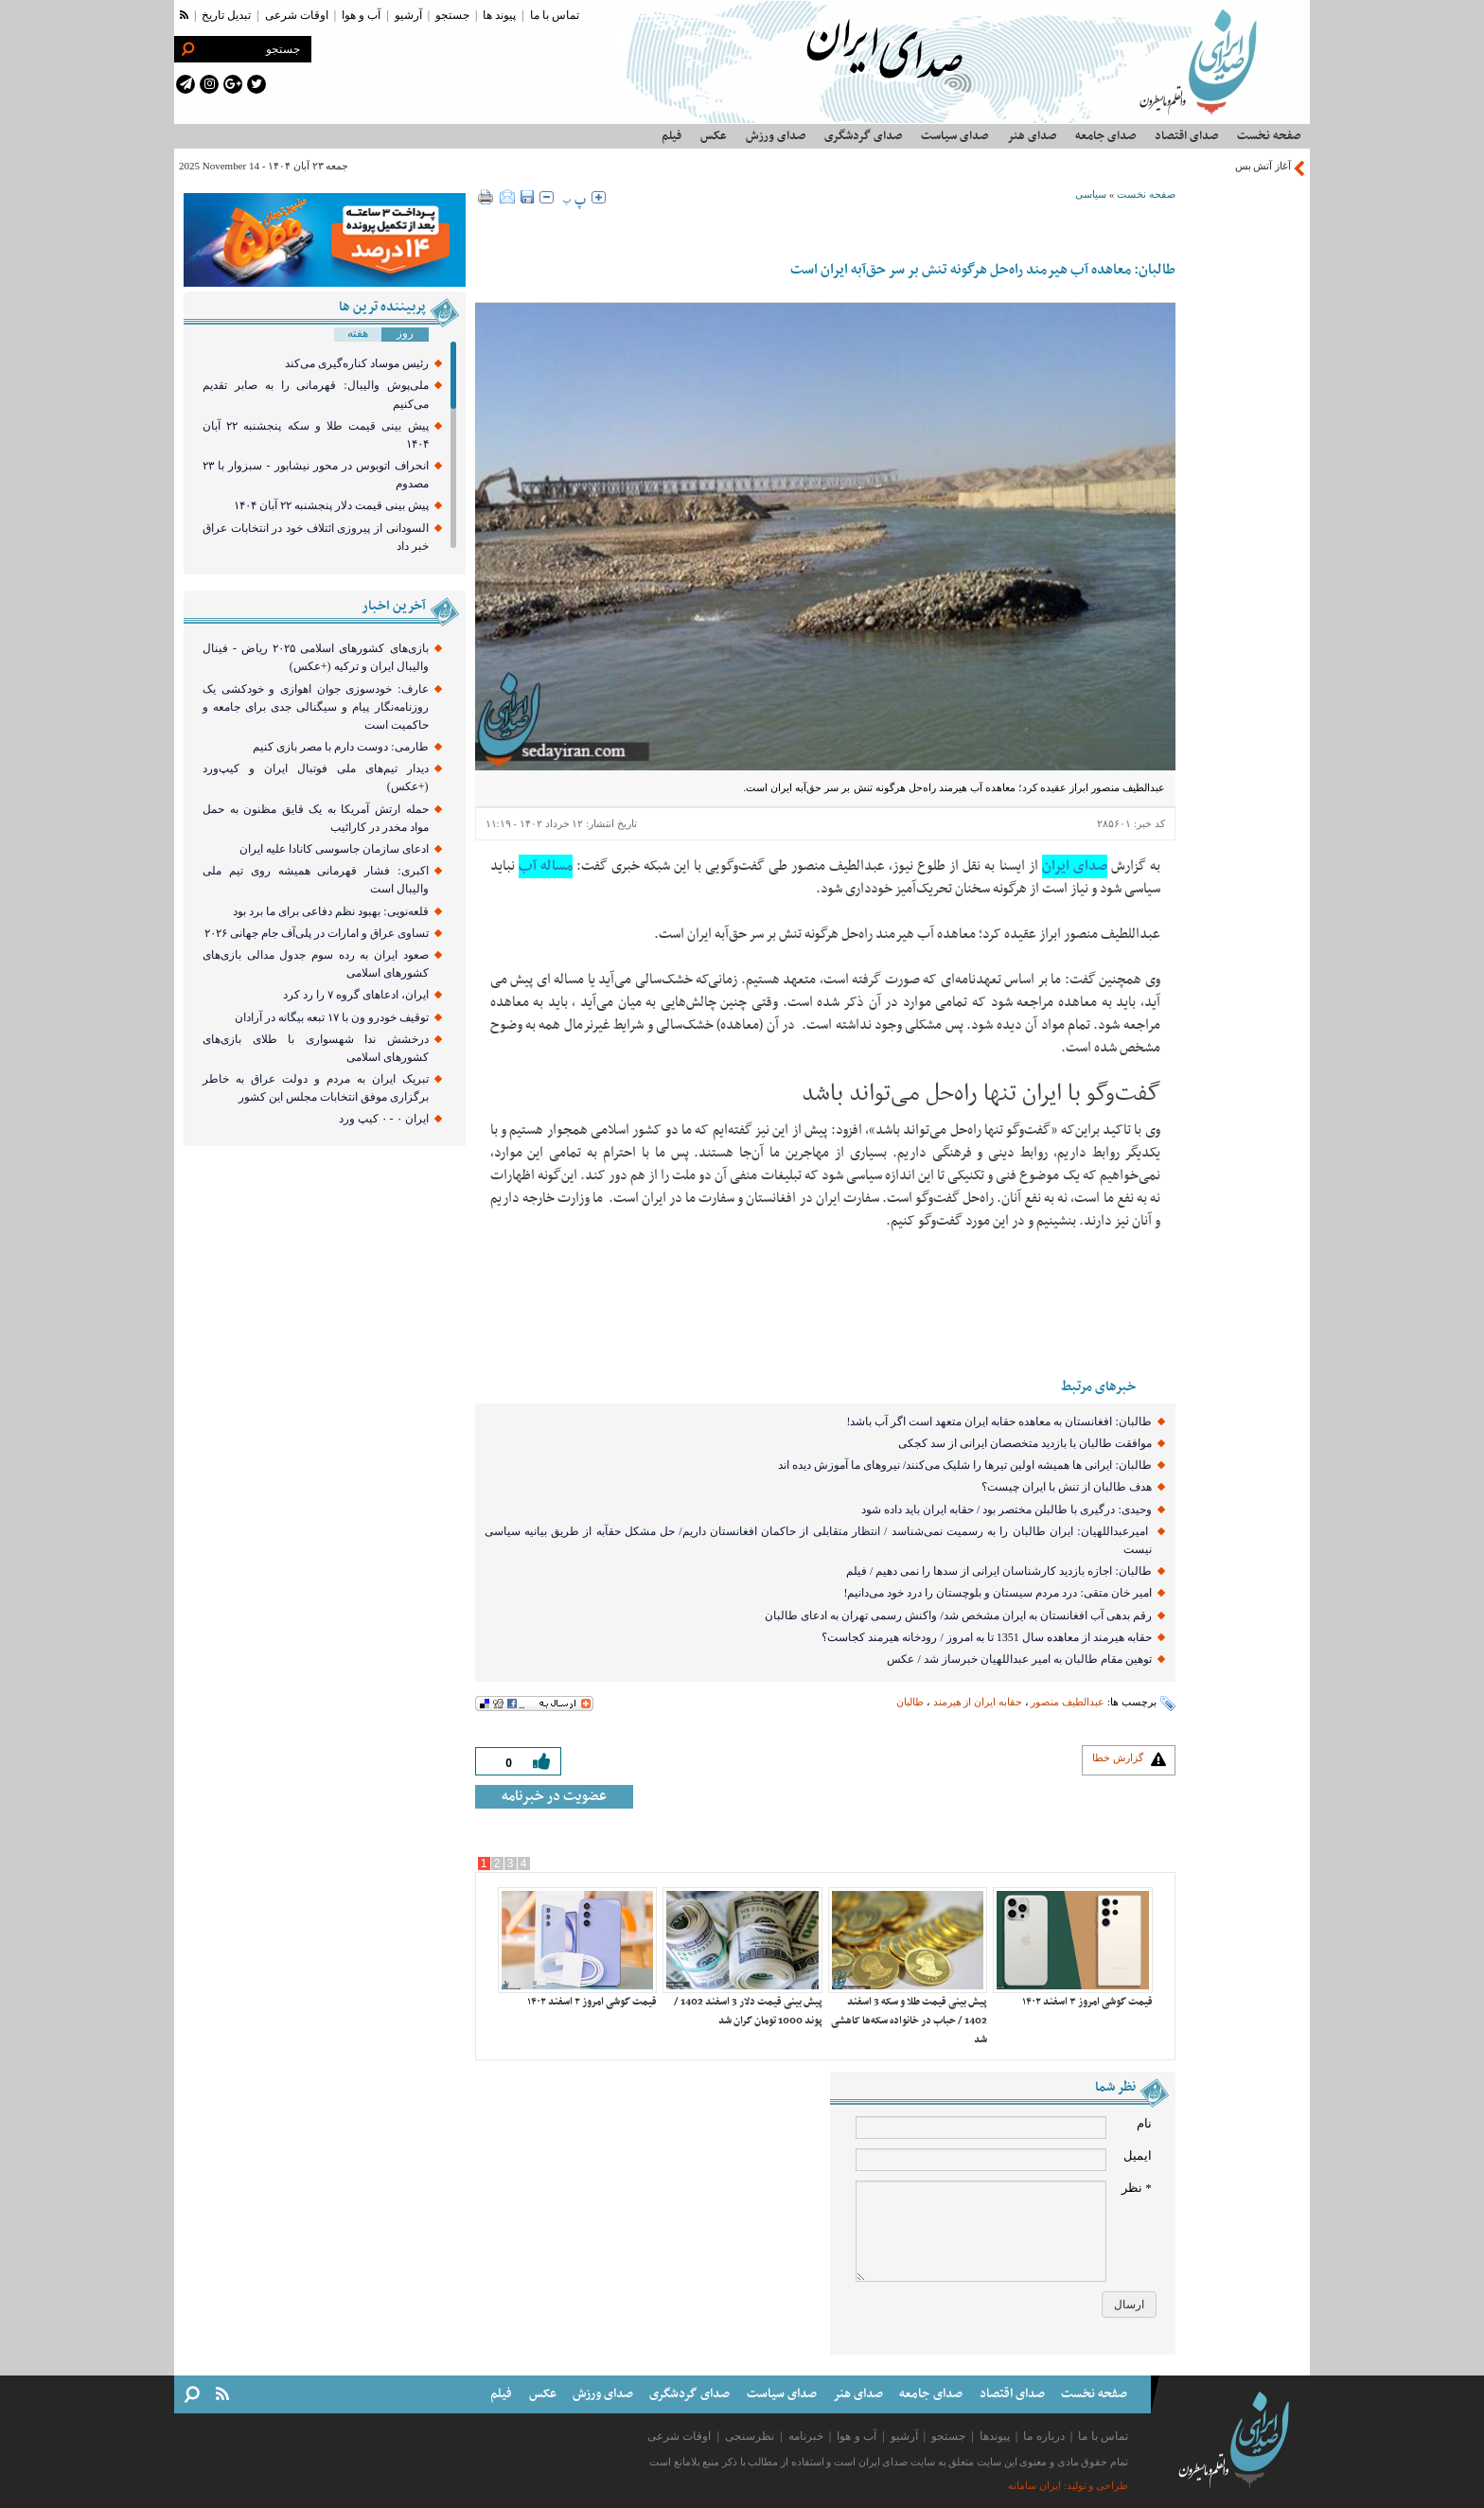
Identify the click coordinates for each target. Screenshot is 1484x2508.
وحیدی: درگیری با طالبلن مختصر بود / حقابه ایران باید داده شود (1006, 1509)
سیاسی (1090, 194)
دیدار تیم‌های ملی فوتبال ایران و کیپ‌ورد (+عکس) (316, 777)
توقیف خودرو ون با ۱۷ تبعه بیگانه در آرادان (332, 1017)
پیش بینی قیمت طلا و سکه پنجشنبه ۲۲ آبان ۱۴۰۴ (316, 434)
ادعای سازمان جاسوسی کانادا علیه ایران (334, 849)
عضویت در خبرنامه (554, 1796)
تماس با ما (554, 15)
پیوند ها (499, 15)
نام (1144, 2123)
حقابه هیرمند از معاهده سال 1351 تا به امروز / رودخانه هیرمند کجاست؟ (986, 1637)
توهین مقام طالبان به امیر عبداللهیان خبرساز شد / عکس (1019, 1659)
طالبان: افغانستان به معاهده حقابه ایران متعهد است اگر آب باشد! (998, 1421)
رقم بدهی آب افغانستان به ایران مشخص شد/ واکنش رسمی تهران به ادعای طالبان (958, 1615)
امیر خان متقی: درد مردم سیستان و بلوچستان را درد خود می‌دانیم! (997, 1592)
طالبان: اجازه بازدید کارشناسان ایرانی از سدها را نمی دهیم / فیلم (999, 1571)
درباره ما (1043, 2436)
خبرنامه (805, 2436)
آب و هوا (361, 15)
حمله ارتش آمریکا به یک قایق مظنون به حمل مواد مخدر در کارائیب (316, 818)
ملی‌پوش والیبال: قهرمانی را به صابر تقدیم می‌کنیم (316, 394)
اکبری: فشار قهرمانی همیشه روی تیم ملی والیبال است (316, 879)
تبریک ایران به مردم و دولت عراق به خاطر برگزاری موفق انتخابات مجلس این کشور (316, 1088)
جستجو (452, 15)
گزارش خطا (1117, 1757)
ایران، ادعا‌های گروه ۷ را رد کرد (356, 994)
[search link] (187, 49)
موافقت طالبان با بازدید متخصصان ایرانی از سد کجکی (1025, 1443)
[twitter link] (256, 84)
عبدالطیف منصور (1067, 1701)
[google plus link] (232, 84)
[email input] (981, 2159)
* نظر (1137, 2188)
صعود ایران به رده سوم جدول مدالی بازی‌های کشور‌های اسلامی (316, 964)
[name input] (981, 2127)
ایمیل (1137, 2155)
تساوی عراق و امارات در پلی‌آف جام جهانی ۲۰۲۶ (316, 933)
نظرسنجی (749, 2436)
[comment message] (981, 2231)
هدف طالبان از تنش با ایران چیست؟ (1066, 1486)
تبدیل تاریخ (226, 15)
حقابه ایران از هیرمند (977, 1701)
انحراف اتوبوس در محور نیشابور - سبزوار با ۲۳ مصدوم (316, 474)
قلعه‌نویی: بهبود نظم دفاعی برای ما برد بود (330, 911)
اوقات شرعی (296, 15)
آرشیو (408, 15)
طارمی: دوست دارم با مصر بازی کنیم (340, 746)
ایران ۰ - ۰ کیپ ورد (384, 1118)
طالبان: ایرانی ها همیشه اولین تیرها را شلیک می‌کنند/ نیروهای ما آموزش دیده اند (963, 1465)
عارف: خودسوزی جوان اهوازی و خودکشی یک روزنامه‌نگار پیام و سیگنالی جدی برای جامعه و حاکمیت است (316, 707)
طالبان (910, 1701)
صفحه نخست (1146, 194)
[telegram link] (185, 84)
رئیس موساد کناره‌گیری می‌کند (357, 363)
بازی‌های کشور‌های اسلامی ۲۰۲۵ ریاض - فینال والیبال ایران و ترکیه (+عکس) (316, 657)
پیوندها (995, 2436)
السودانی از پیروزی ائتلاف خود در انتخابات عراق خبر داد (316, 537)
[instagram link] (209, 84)
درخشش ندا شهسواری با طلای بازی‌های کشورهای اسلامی (316, 1048)
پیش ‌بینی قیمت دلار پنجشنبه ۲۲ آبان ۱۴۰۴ (331, 505)
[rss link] (184, 15)
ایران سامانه (1034, 2486)
